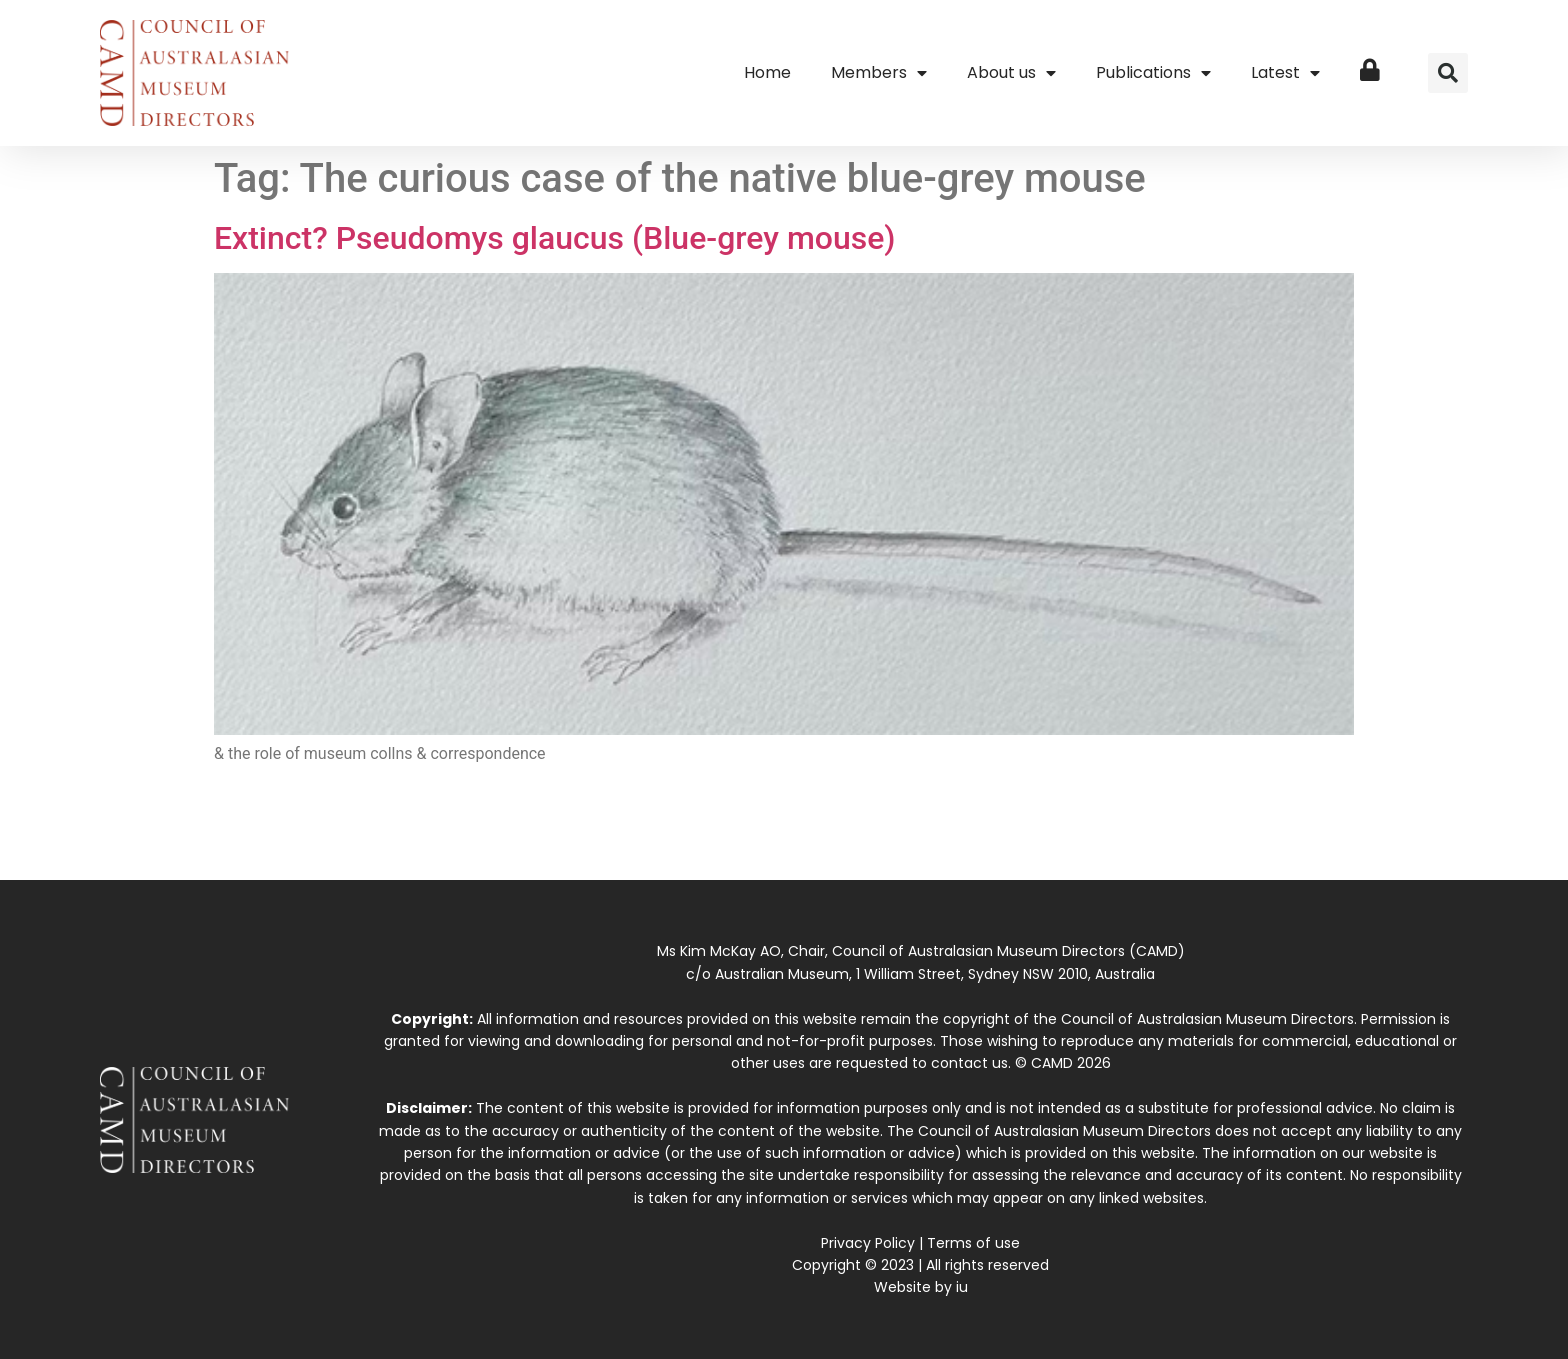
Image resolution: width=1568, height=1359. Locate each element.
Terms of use (973, 1243)
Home (767, 72)
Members (879, 73)
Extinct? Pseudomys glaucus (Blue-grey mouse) (555, 238)
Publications (1153, 73)
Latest (1285, 73)
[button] (1448, 73)
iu (962, 1287)
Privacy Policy (868, 1243)
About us (1011, 73)
